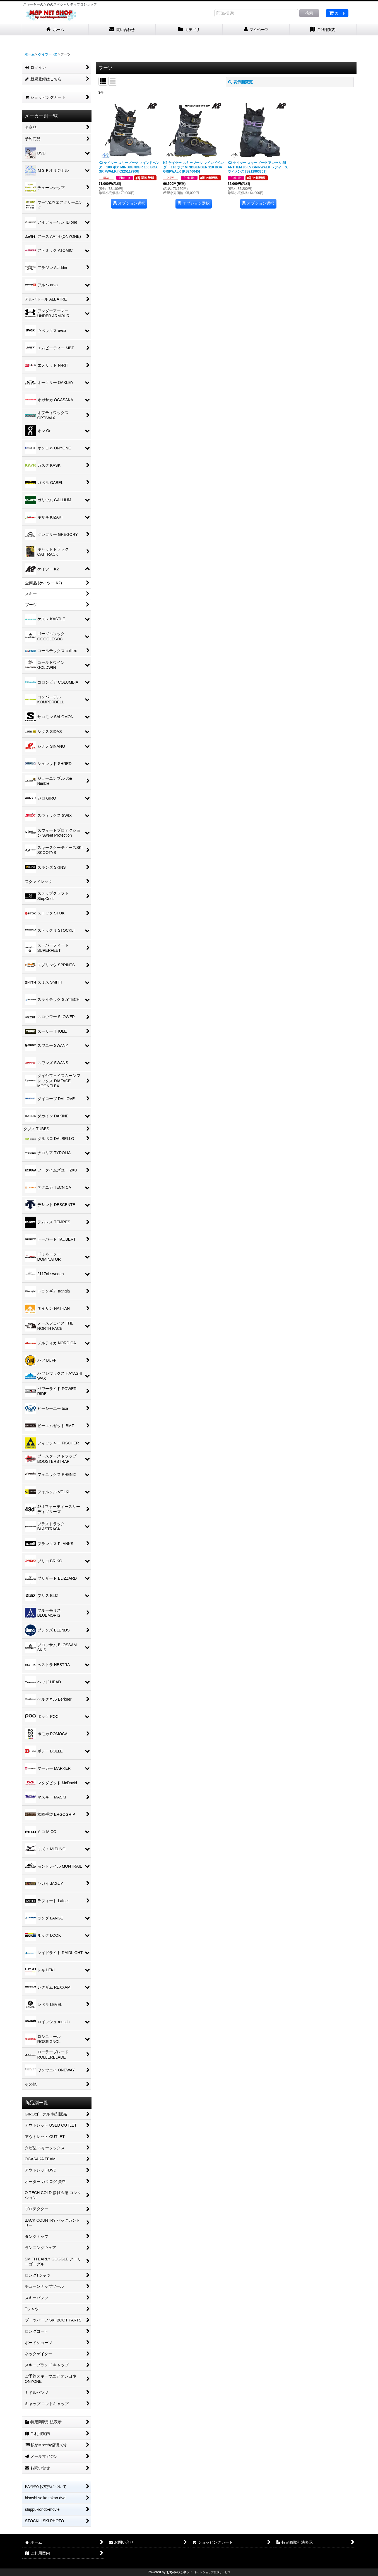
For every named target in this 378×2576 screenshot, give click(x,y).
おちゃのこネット (179, 2572)
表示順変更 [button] (240, 82)
